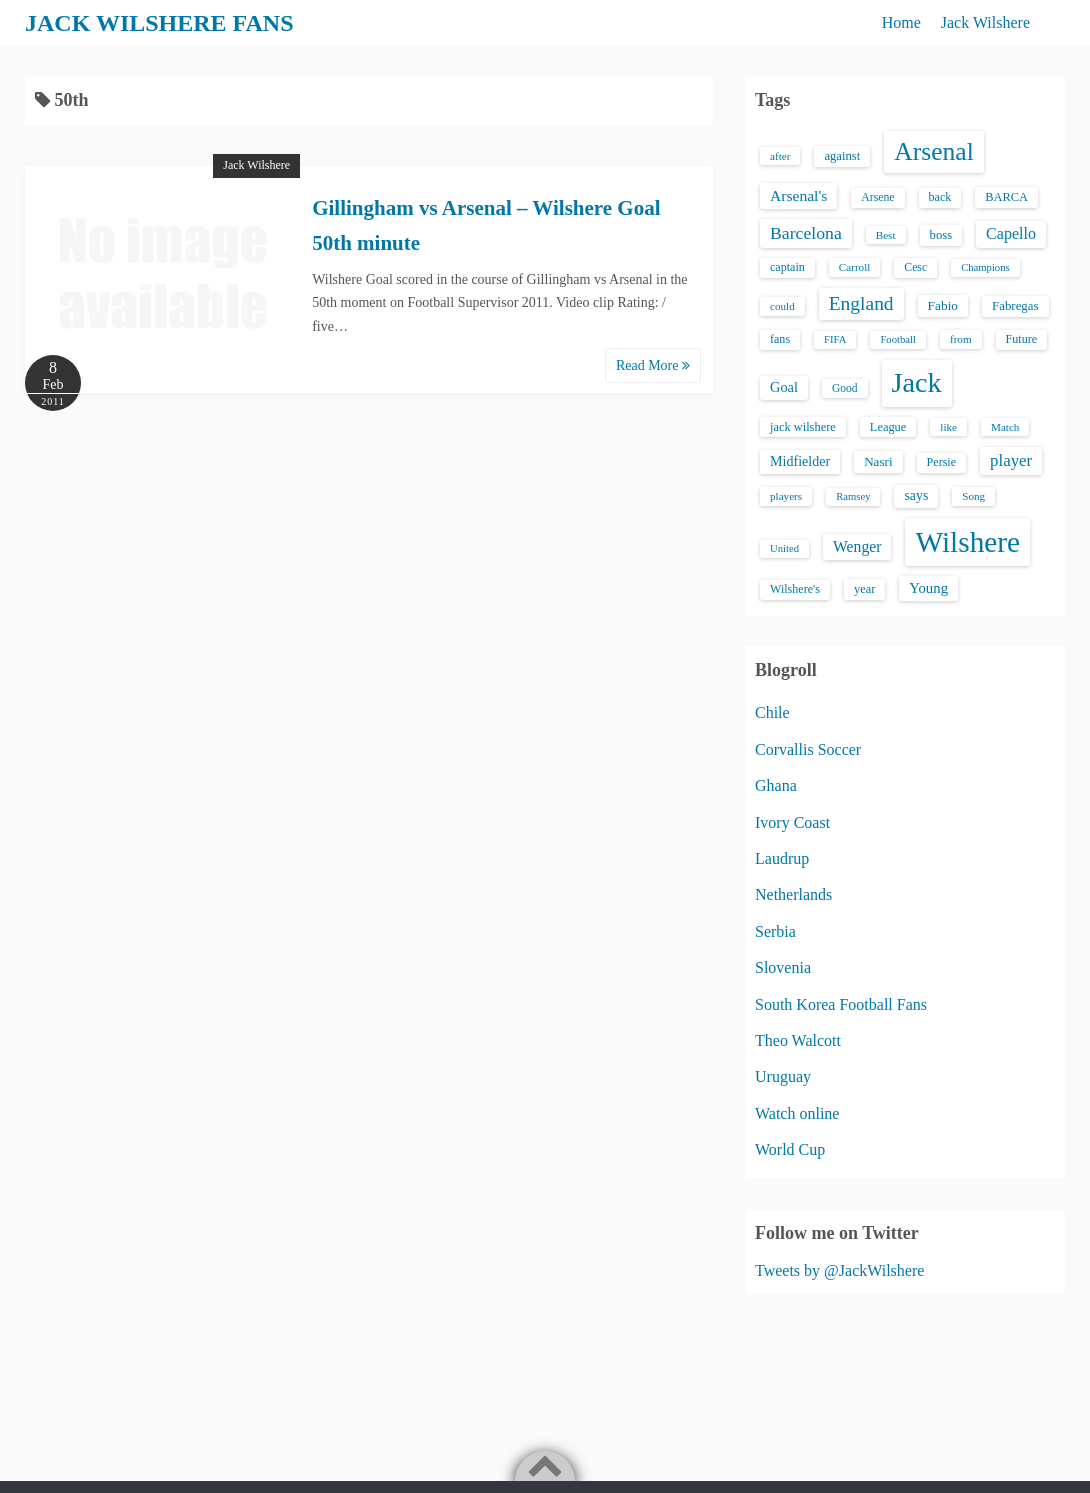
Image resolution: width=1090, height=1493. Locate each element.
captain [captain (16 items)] (787, 267)
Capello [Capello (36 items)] (1011, 233)
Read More (653, 365)
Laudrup (782, 858)
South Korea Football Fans (841, 1004)
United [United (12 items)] (784, 548)
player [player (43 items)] (1011, 460)
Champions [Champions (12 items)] (985, 267)
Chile (772, 712)
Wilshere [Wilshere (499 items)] (967, 542)
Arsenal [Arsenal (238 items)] (934, 151)
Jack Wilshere (985, 22)
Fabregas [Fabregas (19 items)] (1015, 306)
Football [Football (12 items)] (898, 339)
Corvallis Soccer (808, 749)
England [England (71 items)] (861, 303)
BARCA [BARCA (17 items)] (1006, 197)
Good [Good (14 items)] (845, 388)
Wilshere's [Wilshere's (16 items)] (795, 589)
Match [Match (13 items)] (1005, 427)
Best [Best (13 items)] (886, 235)
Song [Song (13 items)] (973, 496)
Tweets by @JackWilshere (839, 1270)
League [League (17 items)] (888, 427)
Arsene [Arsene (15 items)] (877, 197)
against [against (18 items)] (842, 156)
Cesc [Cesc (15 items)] (915, 267)
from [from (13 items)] (961, 339)
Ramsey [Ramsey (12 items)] (853, 496)
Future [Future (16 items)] (1022, 339)
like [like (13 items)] (948, 427)
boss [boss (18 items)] (941, 235)
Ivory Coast (792, 822)
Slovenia (783, 967)
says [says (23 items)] (916, 495)
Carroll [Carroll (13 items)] (855, 267)
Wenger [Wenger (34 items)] (857, 546)
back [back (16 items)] (940, 197)
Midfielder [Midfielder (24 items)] (800, 461)
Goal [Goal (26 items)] (784, 387)
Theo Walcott (798, 1040)
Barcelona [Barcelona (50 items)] (806, 233)
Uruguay (783, 1076)
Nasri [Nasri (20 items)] (878, 461)
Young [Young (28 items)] (928, 588)
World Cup (790, 1149)
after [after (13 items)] (780, 156)
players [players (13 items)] (786, 496)
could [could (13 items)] (782, 306)
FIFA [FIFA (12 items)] (835, 339)
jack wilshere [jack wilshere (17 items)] (803, 427)
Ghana (776, 785)
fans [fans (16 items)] (780, 339)
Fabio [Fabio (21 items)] (943, 305)
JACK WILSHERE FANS (159, 23)
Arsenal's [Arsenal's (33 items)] (798, 195)
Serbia (775, 931)
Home (901, 22)
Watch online (797, 1113)
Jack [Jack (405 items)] (917, 382)
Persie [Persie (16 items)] (941, 462)
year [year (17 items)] (864, 589)
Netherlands (793, 894)
